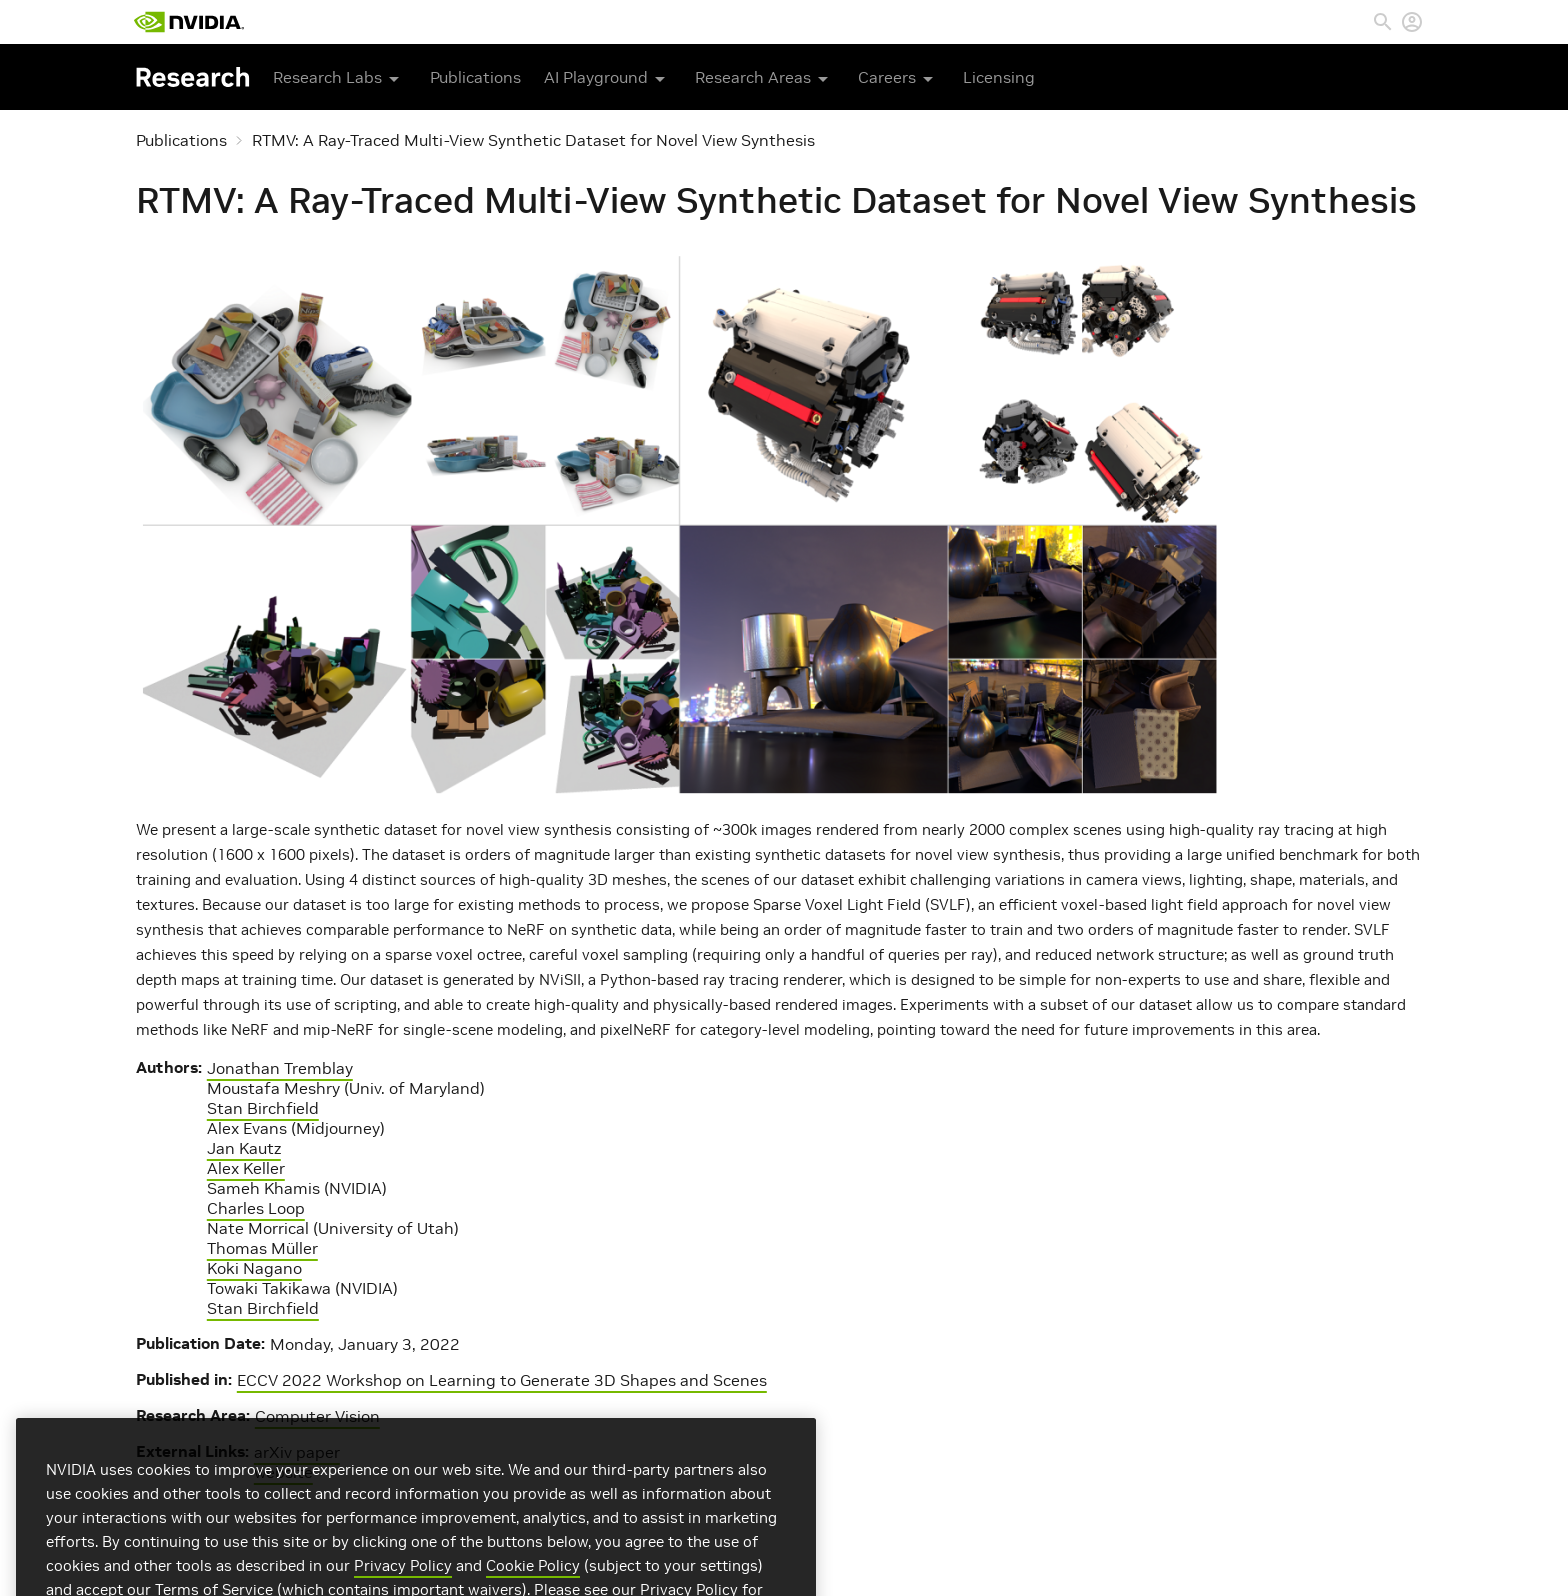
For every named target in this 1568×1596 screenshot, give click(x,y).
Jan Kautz (244, 1148)
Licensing (999, 77)
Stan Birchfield (263, 1108)
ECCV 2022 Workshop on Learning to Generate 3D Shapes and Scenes (502, 1380)
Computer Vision (317, 1416)
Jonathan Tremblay (280, 1068)
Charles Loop (256, 1208)
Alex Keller (246, 1168)
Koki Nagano (254, 1268)
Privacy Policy (403, 1585)
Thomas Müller (262, 1248)
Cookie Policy (533, 1585)
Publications (475, 77)
